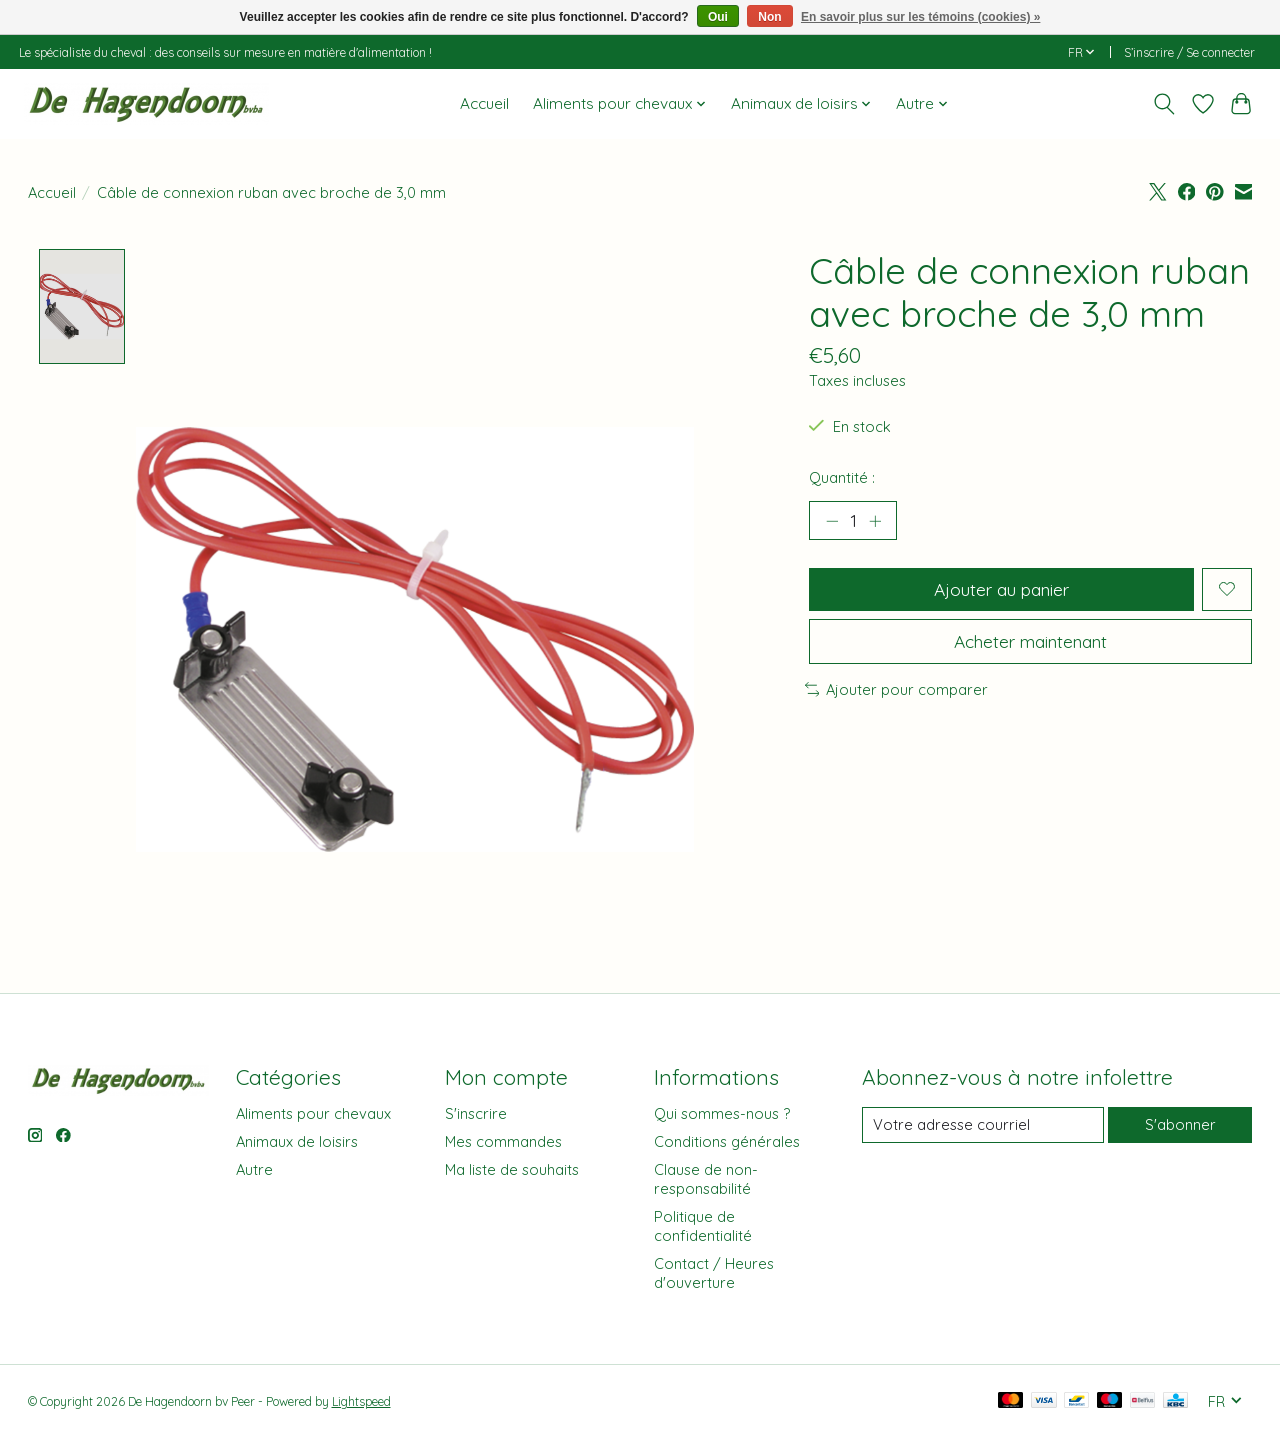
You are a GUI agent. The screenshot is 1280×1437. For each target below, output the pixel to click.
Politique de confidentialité (703, 1227)
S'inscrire (476, 1113)
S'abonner (1180, 1125)
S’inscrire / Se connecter (1189, 52)
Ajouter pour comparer (897, 690)
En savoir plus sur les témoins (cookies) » (920, 17)
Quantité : (842, 477)
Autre (254, 1169)
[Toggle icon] (1163, 104)
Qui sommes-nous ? (722, 1113)
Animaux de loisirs (297, 1141)
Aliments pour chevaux (313, 1113)
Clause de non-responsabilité (706, 1179)
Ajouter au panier (1001, 589)
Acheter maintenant (1030, 642)
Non (769, 17)
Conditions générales (727, 1141)
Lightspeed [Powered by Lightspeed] (361, 1402)
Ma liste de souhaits (512, 1169)
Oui (718, 17)
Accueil (484, 103)
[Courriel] (982, 1125)
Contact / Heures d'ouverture (714, 1274)
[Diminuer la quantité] (832, 521)
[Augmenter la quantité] (875, 521)
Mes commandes (503, 1141)
